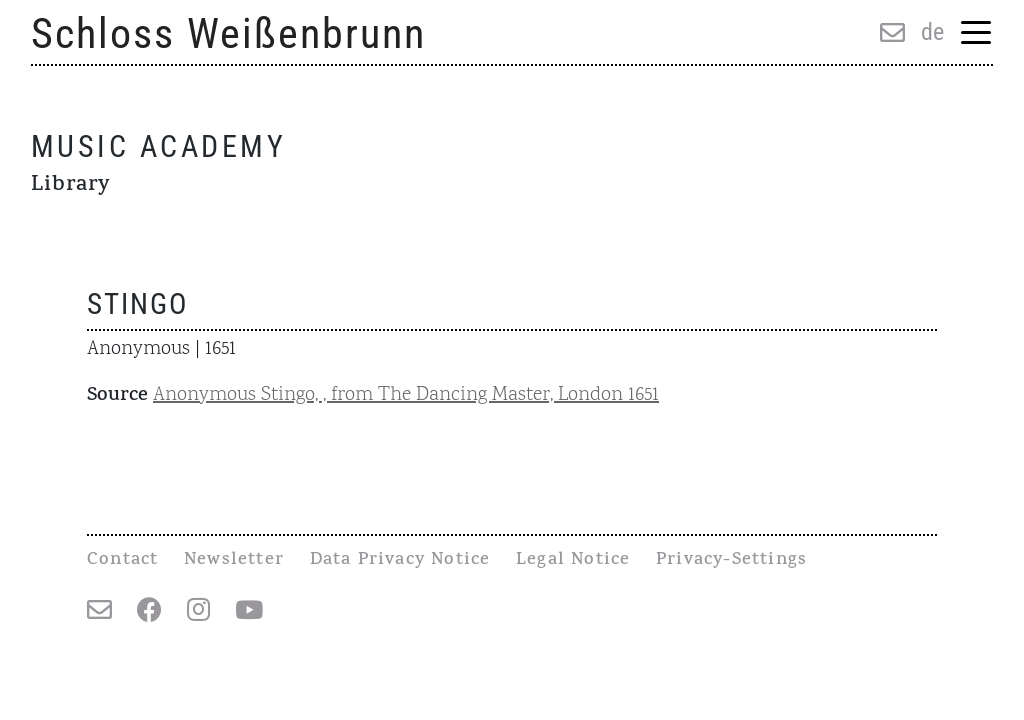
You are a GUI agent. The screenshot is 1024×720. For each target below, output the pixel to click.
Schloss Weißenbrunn (228, 33)
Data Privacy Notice (400, 561)
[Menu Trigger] (976, 34)
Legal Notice (573, 561)
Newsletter (234, 561)
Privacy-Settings (731, 561)
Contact (122, 561)
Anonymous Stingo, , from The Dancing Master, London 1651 (406, 395)
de (932, 32)
